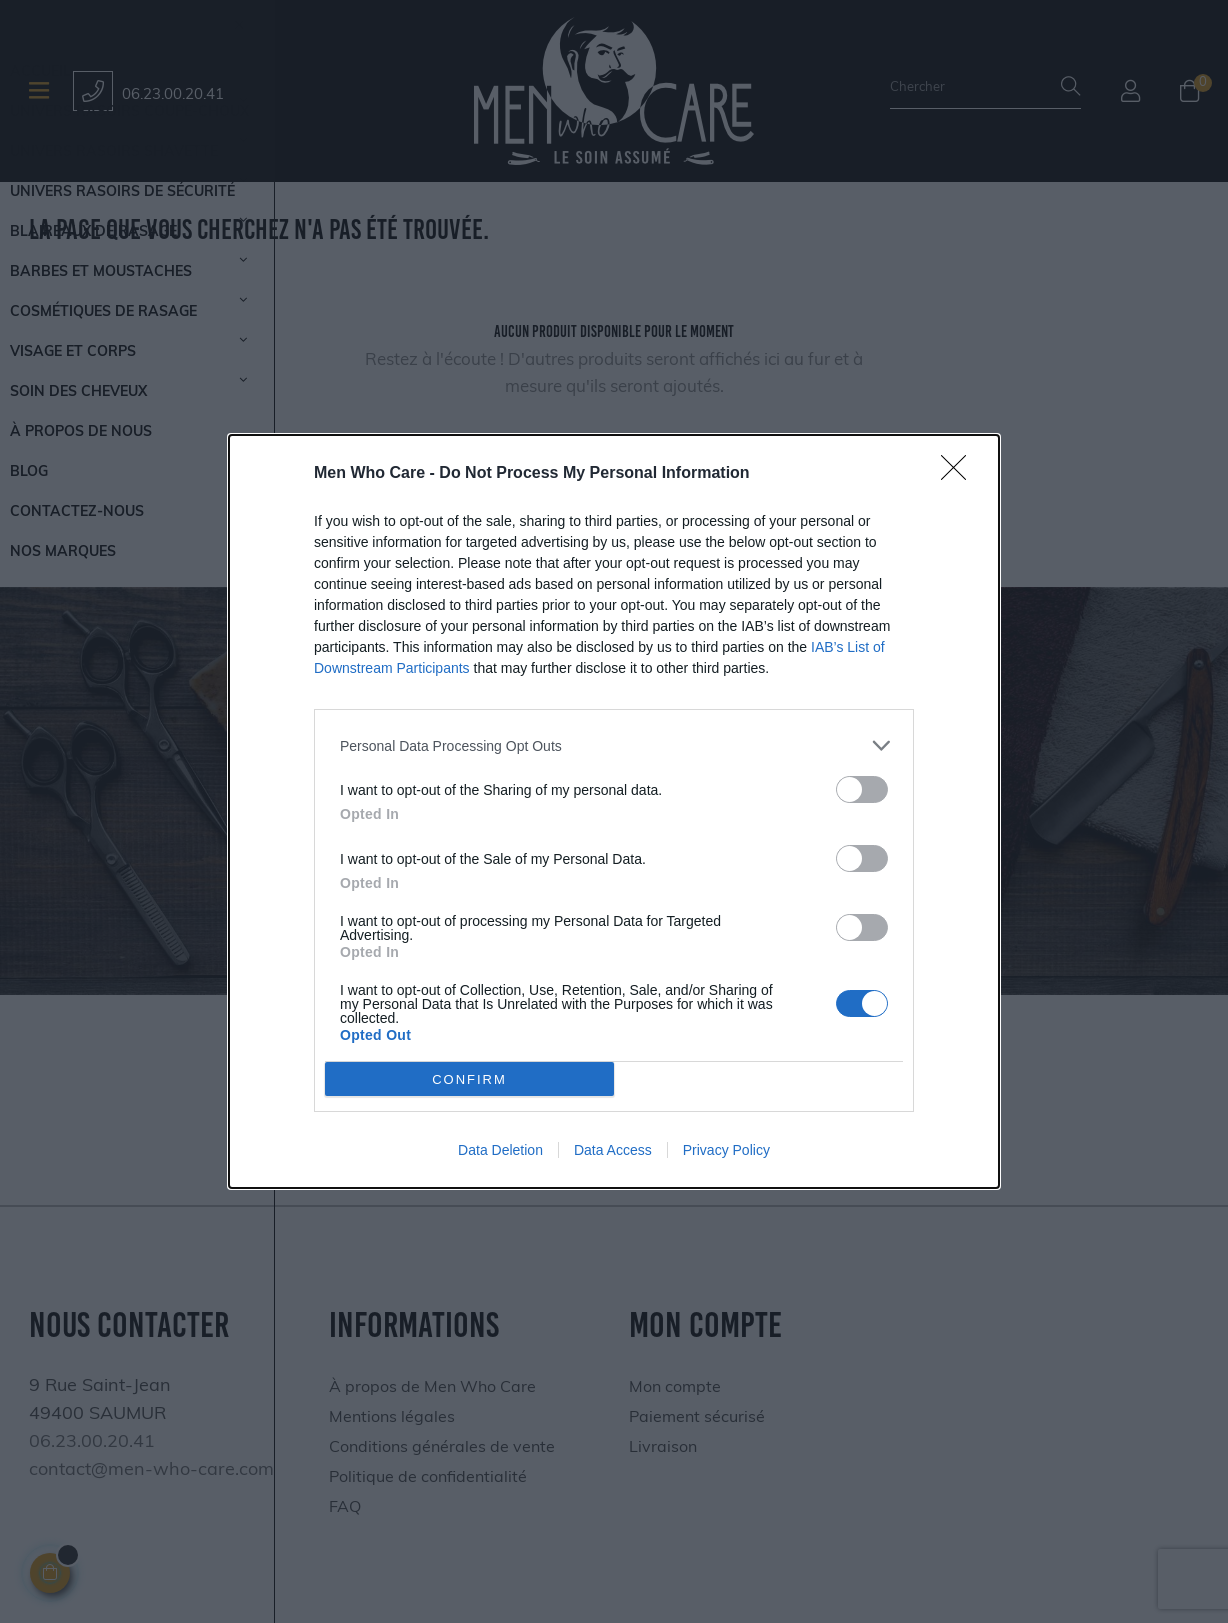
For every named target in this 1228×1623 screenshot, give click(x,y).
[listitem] (614, 745)
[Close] (960, 474)
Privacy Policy (726, 1150)
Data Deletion (500, 1150)
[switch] (862, 789)
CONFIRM (469, 1078)
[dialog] (614, 811)
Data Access (613, 1150)
